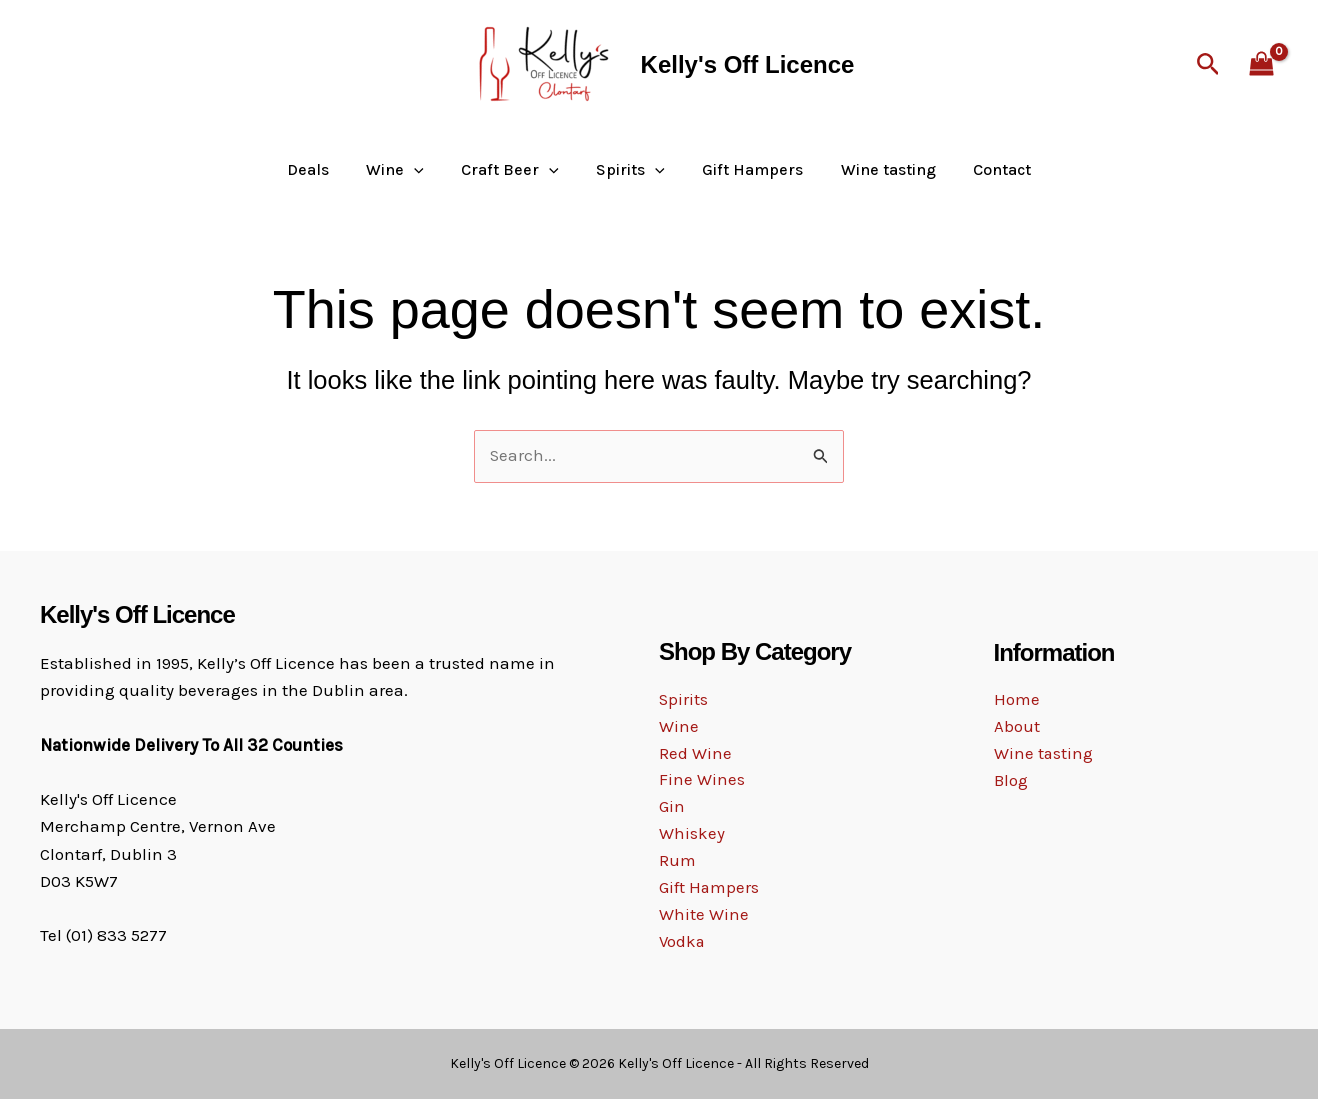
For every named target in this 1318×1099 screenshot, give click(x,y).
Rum (677, 862)
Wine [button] (406, 170)
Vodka (683, 943)
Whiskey (692, 834)
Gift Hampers (747, 170)
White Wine (704, 916)
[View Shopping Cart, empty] (1261, 65)
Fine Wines (702, 780)
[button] (1208, 65)
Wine (679, 726)
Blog (1011, 782)
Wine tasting (877, 170)
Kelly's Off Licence (748, 64)
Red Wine (695, 753)
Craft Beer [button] (516, 170)
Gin (672, 807)
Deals (324, 170)
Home (1017, 700)
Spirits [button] (630, 170)
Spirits (684, 699)
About (1017, 727)
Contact (986, 170)
